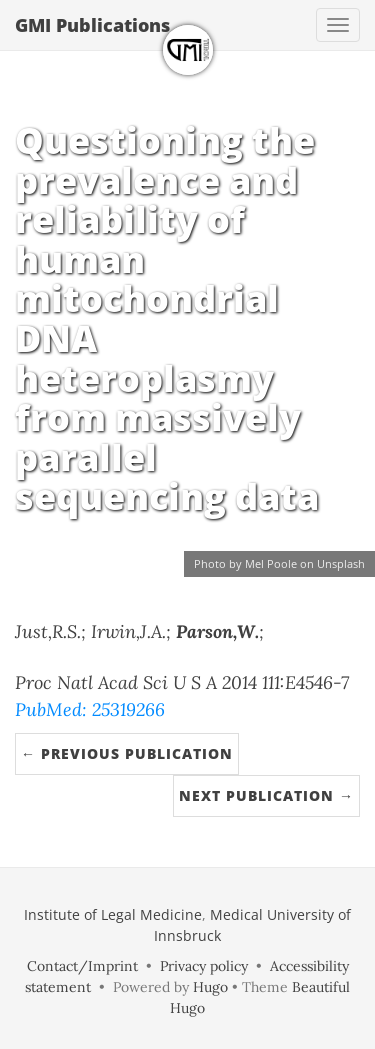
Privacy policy (204, 966)
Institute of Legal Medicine (113, 914)
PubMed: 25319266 (90, 709)
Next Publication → (266, 795)
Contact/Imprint (82, 966)
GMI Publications (92, 25)
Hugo (210, 987)
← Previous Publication (127, 753)
